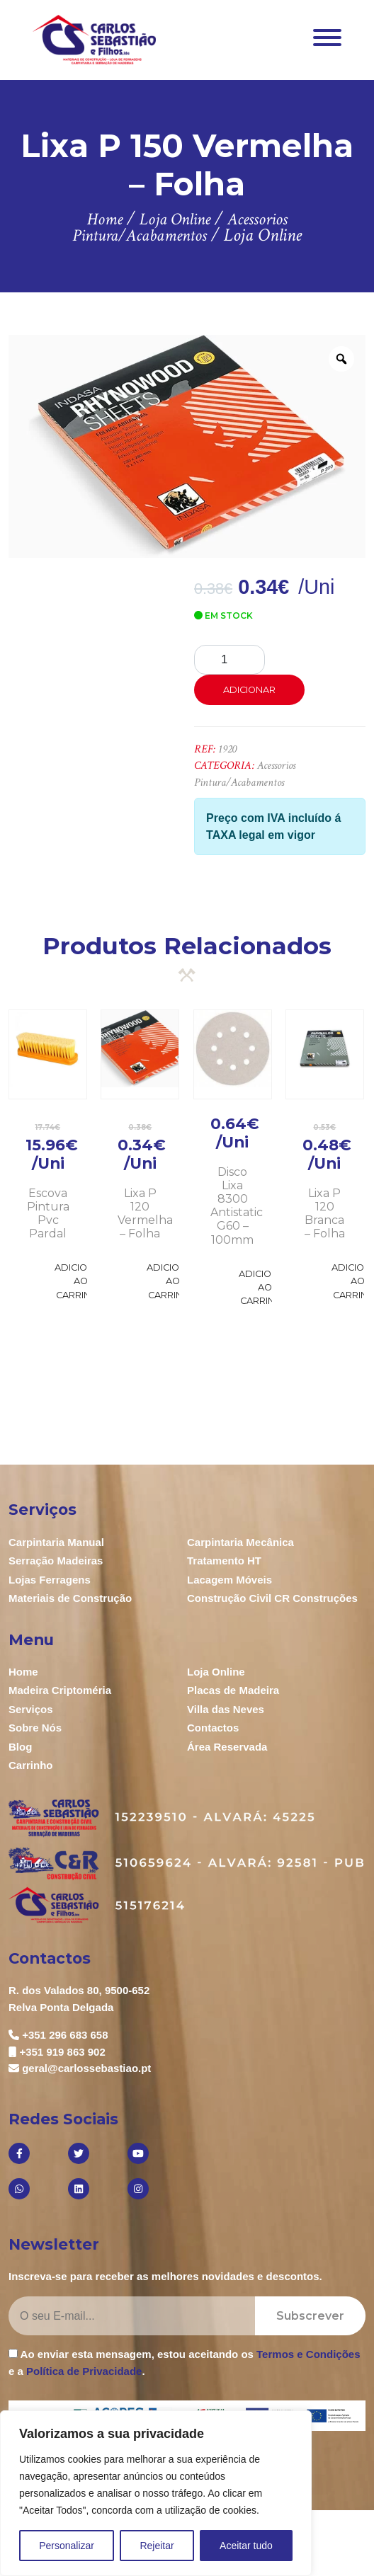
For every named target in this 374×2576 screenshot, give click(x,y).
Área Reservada (227, 1747)
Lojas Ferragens (49, 1580)
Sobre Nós (35, 1728)
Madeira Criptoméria (59, 1690)
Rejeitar (157, 2545)
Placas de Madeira (233, 1690)
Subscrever (310, 2316)
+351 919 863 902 (62, 2052)
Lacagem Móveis (229, 1580)
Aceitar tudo (246, 2545)
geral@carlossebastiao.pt (86, 2068)
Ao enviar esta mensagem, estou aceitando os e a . (184, 2362)
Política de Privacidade (84, 2371)
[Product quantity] (229, 660)
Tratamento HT (224, 1561)
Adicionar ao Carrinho (81, 1281)
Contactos (213, 1728)
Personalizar (66, 2545)
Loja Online (216, 1672)
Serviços (30, 1709)
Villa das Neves (225, 1709)
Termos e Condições (308, 2354)
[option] (187, 446)
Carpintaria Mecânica (240, 1542)
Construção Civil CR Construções (272, 1598)
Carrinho (30, 1765)
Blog (20, 1747)
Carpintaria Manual (56, 1542)
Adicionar (249, 690)
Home (23, 1672)
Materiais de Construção (70, 1598)
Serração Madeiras (55, 1561)
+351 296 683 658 (65, 2035)
